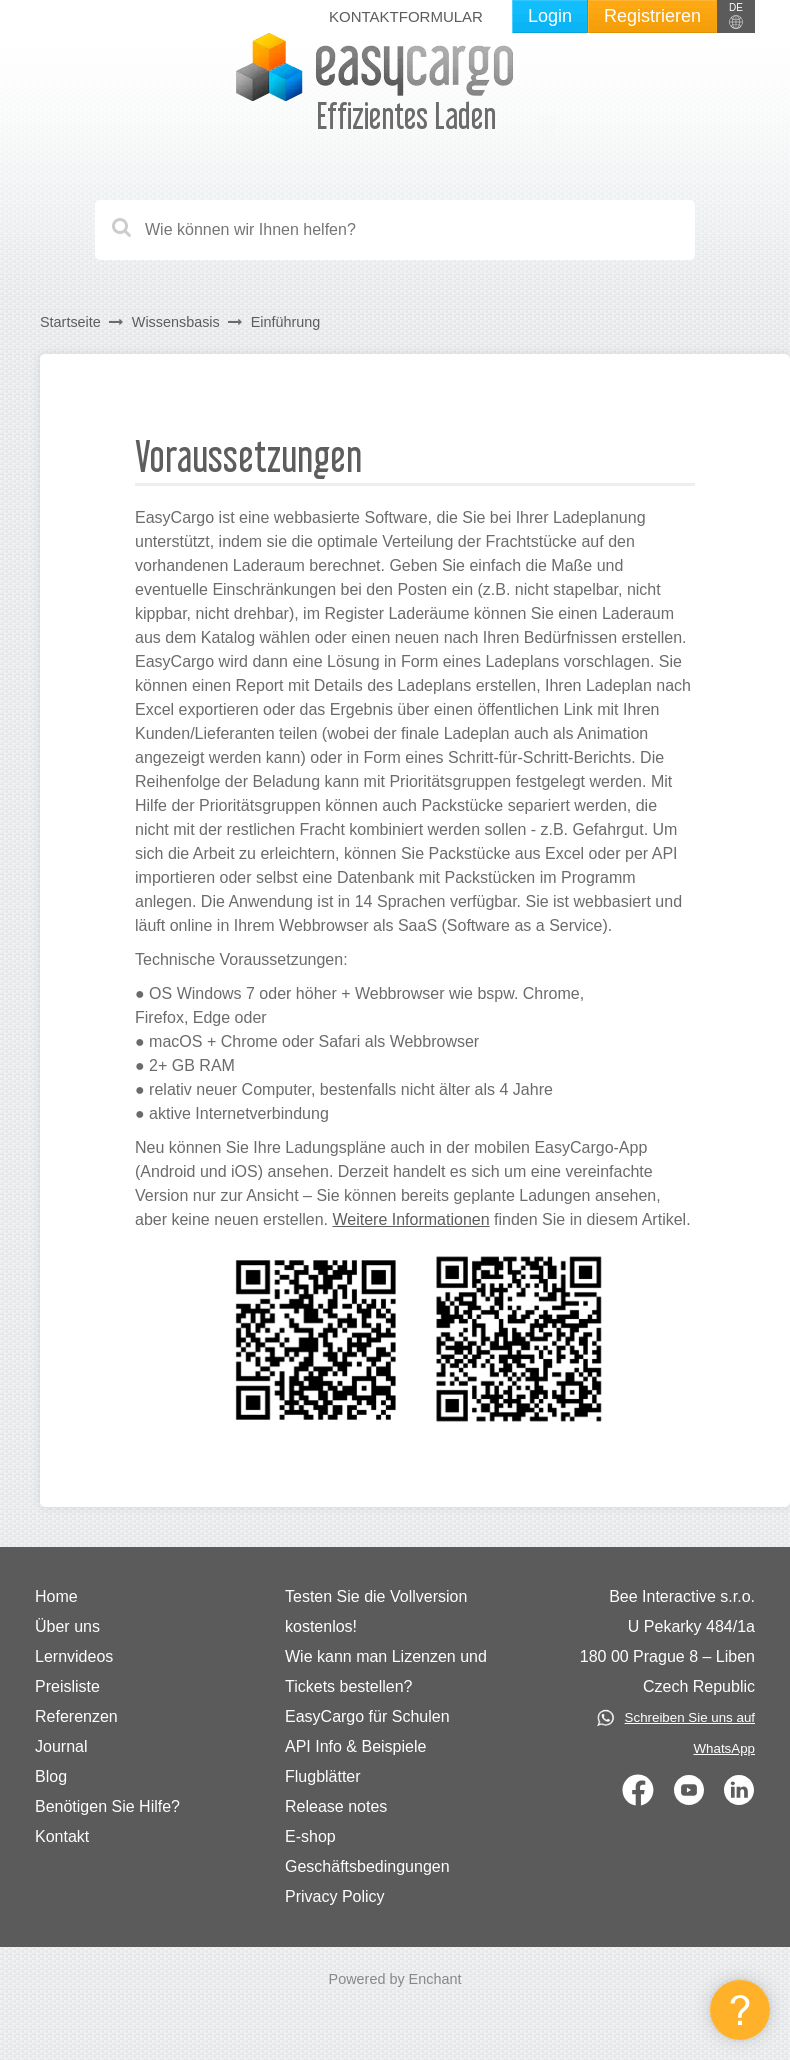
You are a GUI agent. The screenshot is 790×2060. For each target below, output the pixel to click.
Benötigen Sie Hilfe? (107, 1806)
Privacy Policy (335, 1896)
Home (56, 1596)
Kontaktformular (406, 16)
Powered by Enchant (395, 1979)
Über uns (67, 1626)
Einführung (286, 322)
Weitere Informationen (410, 1219)
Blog (51, 1776)
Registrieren (652, 16)
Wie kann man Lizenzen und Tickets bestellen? (386, 1671)
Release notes (336, 1806)
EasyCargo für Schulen (367, 1716)
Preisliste (67, 1686)
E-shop (310, 1836)
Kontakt (62, 1836)
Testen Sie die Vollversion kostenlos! (376, 1611)
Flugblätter (323, 1776)
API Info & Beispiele (355, 1746)
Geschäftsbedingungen (367, 1866)
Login (550, 16)
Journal (61, 1746)
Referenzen (76, 1716)
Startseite (70, 322)
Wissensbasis (176, 322)
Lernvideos (74, 1656)
